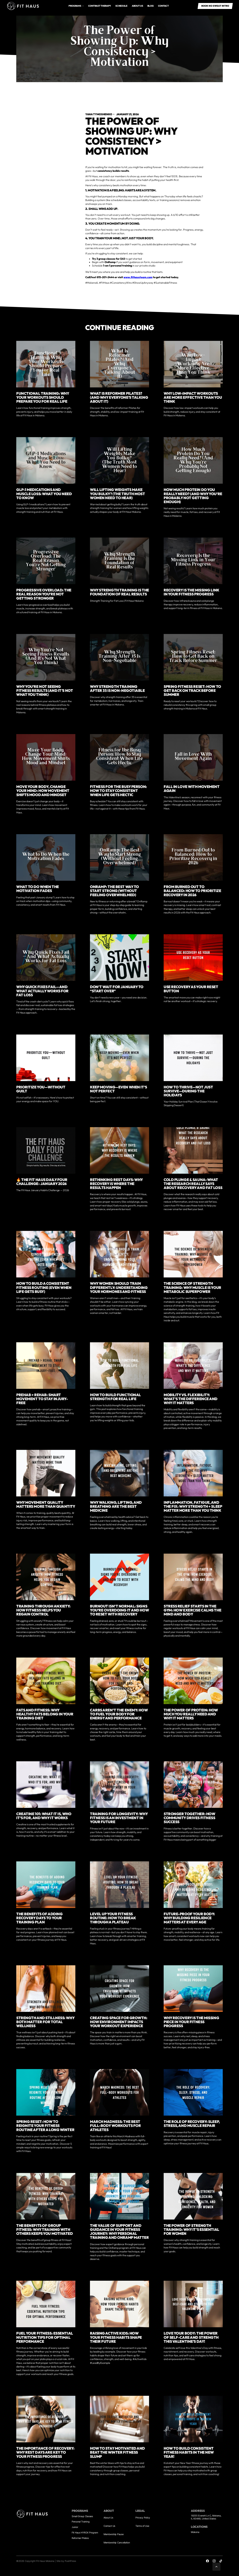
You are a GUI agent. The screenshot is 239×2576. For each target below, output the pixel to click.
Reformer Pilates (80, 2538)
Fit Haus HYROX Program (85, 2532)
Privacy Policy (142, 2517)
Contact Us (109, 2525)
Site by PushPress (66, 2561)
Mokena (195, 2532)
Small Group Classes (82, 2516)
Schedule (121, 5)
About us (137, 5)
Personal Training (80, 2521)
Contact (163, 5)
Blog (150, 5)
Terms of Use (142, 2525)
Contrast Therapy (99, 5)
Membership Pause (114, 2534)
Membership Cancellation (117, 2542)
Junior (75, 2527)
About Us (108, 2517)
